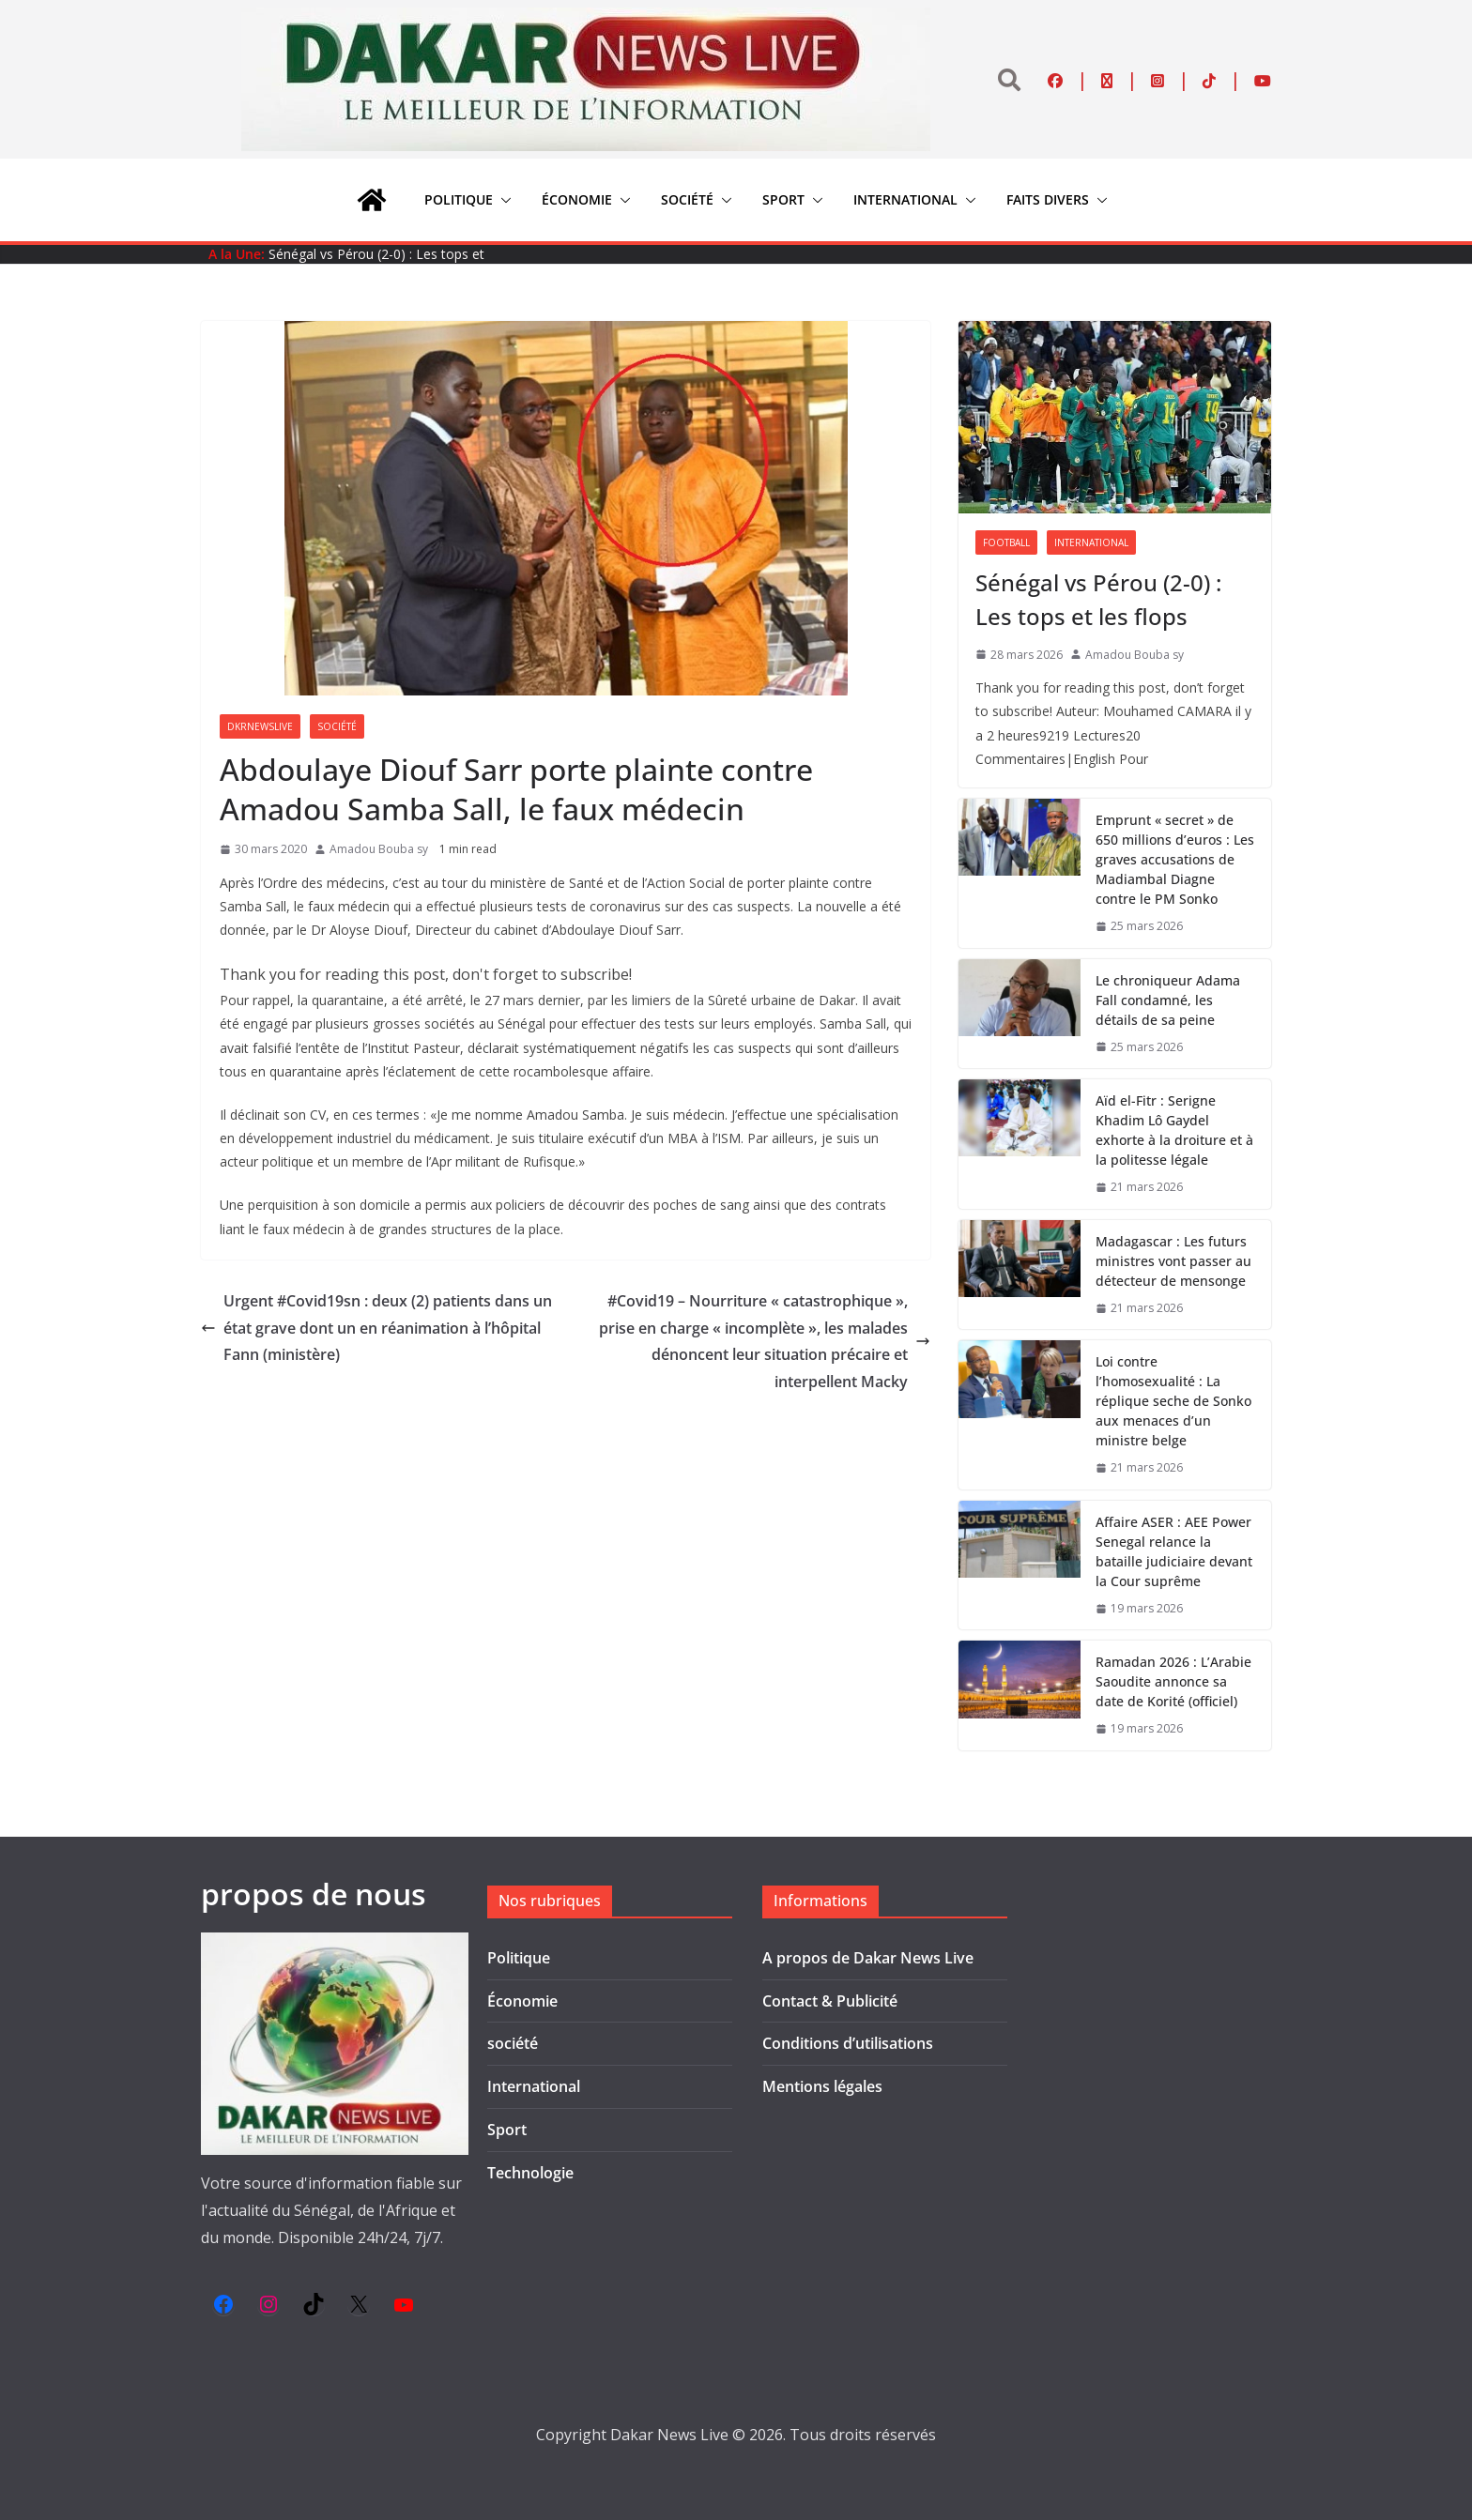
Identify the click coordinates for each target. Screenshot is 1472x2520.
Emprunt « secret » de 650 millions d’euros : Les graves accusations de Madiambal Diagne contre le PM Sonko (1175, 859)
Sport (783, 199)
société (687, 199)
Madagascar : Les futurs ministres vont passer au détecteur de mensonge (1173, 1261)
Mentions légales (822, 2086)
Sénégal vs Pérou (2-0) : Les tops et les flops (1098, 599)
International (905, 199)
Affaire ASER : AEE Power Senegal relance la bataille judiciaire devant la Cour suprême (1174, 1551)
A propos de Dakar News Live (868, 1957)
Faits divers (1047, 199)
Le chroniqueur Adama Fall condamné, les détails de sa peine (1168, 1000)
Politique (458, 199)
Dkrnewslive (260, 726)
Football (1006, 542)
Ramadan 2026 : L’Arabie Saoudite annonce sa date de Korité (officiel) (1173, 1681)
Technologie (530, 2172)
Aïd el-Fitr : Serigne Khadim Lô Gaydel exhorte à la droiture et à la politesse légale (1174, 1130)
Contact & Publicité (829, 2001)
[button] (502, 200)
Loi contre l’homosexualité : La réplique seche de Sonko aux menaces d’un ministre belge (1173, 1400)
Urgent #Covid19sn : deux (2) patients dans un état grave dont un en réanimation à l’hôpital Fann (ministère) (376, 1328)
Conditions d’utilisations (847, 2043)
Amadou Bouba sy (379, 849)
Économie (577, 199)
